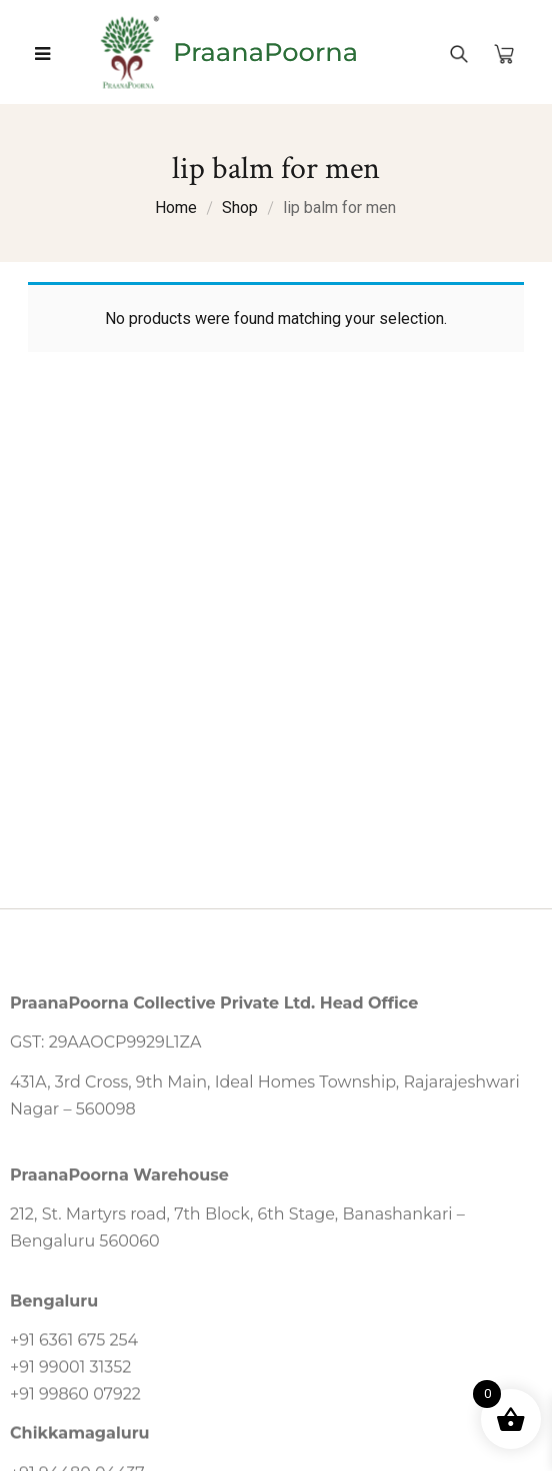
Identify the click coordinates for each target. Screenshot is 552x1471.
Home (176, 207)
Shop (240, 207)
